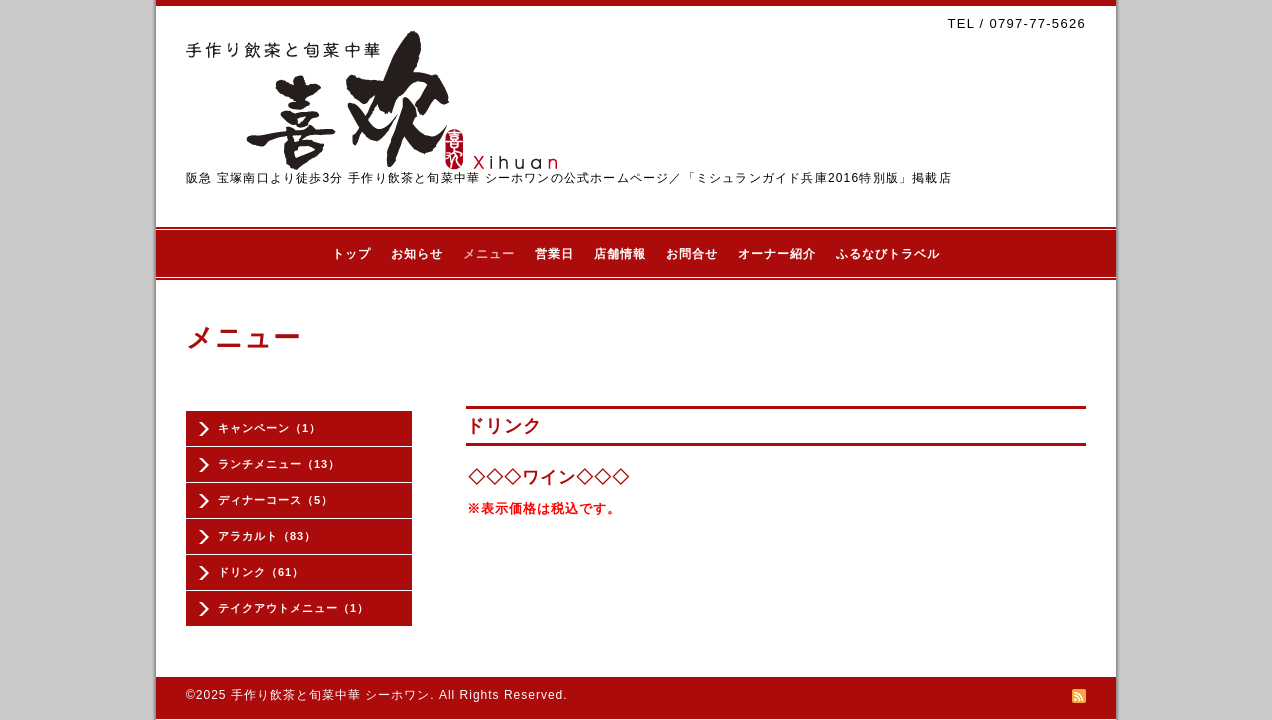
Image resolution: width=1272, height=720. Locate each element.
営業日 (554, 254)
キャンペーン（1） (269, 428)
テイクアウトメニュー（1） (293, 608)
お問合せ (692, 254)
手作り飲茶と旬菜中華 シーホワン (330, 695)
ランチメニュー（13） (279, 464)
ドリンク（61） (261, 572)
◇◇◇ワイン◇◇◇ (549, 477)
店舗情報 (620, 254)
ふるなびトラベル (888, 254)
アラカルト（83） (267, 536)
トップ (351, 254)
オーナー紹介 (777, 254)
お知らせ (417, 254)
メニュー (489, 254)
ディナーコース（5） (275, 500)
